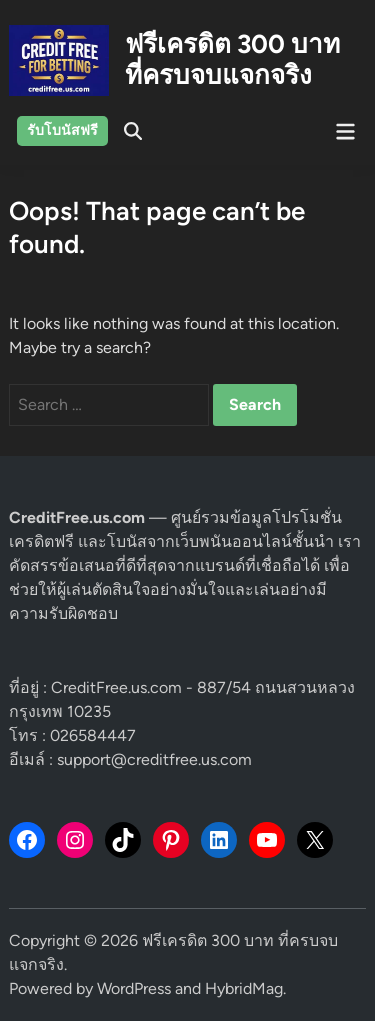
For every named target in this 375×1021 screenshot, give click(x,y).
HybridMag (244, 988)
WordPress (134, 988)
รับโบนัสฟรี (62, 130)
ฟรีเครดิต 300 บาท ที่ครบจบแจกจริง (232, 59)
